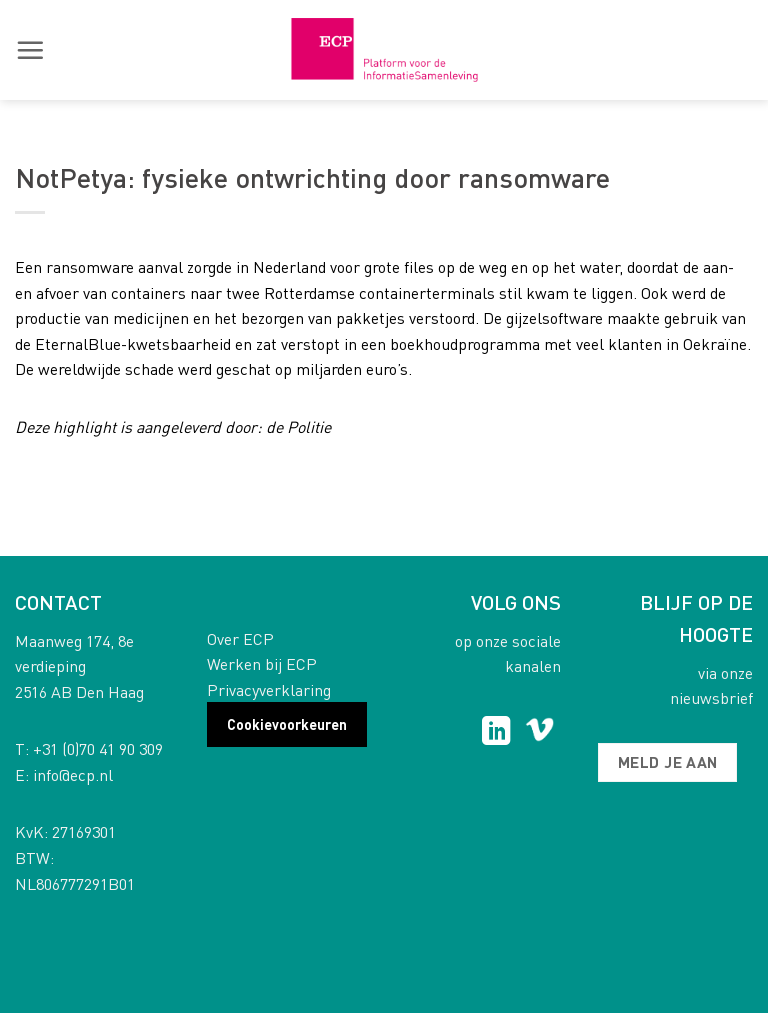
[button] (30, 50)
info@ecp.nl (73, 774)
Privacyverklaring (269, 689)
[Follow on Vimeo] (539, 733)
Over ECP (240, 638)
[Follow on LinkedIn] (496, 733)
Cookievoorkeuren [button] (287, 724)
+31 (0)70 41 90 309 (98, 748)
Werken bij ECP (262, 663)
